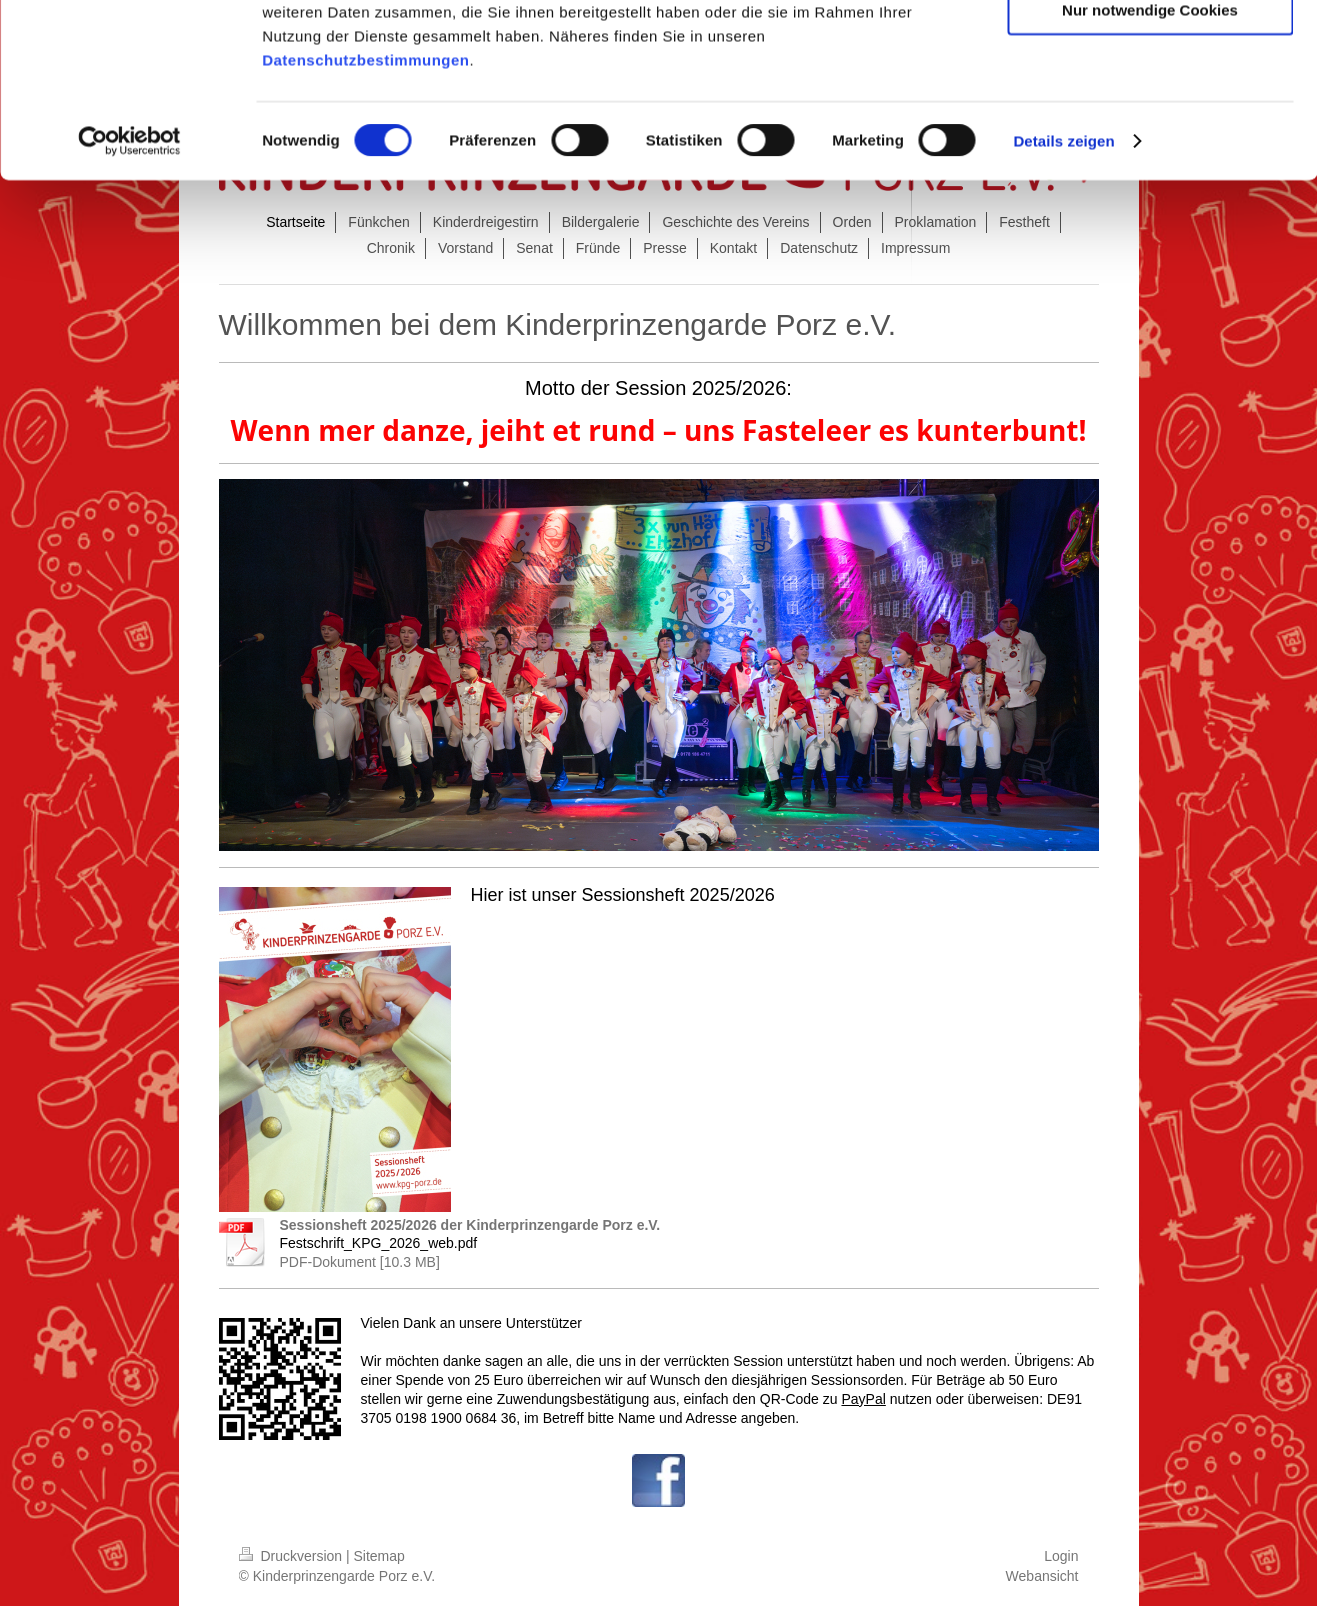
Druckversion (292, 1556)
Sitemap (379, 1556)
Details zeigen (1063, 297)
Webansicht (1042, 1576)
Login (1061, 1556)
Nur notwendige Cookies (1150, 166)
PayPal (863, 1399)
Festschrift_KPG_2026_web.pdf (379, 1243)
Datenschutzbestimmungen (365, 216)
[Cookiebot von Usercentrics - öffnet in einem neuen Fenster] (129, 298)
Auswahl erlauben (1150, 108)
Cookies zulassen (1150, 49)
